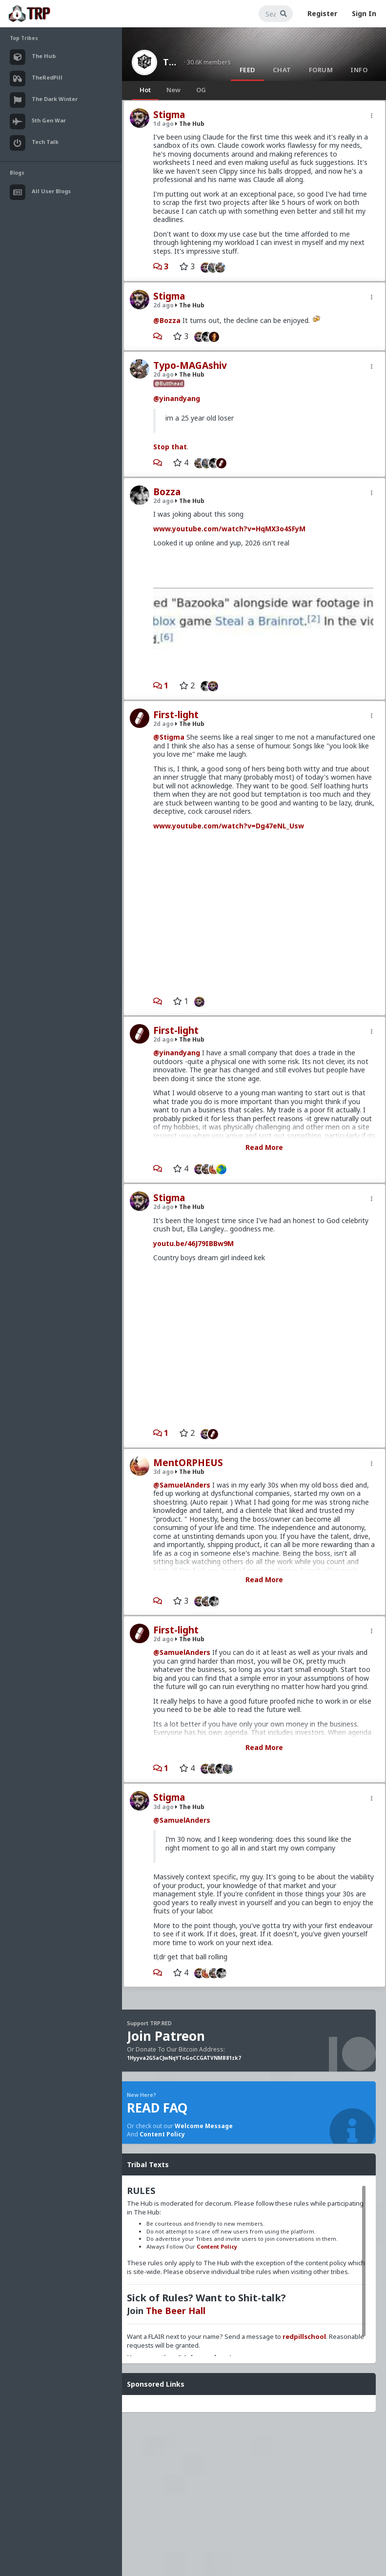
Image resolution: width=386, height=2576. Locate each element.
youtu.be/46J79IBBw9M (193, 1243)
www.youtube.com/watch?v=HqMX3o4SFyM (229, 528)
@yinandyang (176, 398)
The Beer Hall (175, 2310)
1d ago (163, 124)
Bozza (167, 491)
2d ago (163, 305)
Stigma (169, 114)
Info (358, 69)
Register (322, 13)
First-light (176, 714)
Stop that (170, 446)
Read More (264, 1147)
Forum (321, 69)
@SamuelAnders (181, 1484)
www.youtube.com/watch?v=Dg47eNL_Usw (228, 825)
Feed (247, 69)
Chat (282, 69)
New (173, 89)
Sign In (364, 13)
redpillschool (304, 2336)
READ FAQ (157, 2107)
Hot (145, 89)
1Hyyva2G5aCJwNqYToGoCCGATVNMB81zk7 (184, 2057)
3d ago (163, 1472)
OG (201, 89)
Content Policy (162, 2134)
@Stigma (168, 737)
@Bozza (167, 320)
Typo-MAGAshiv (190, 365)
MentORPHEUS (188, 1462)
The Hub (170, 62)
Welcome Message (204, 2126)
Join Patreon (166, 2036)
